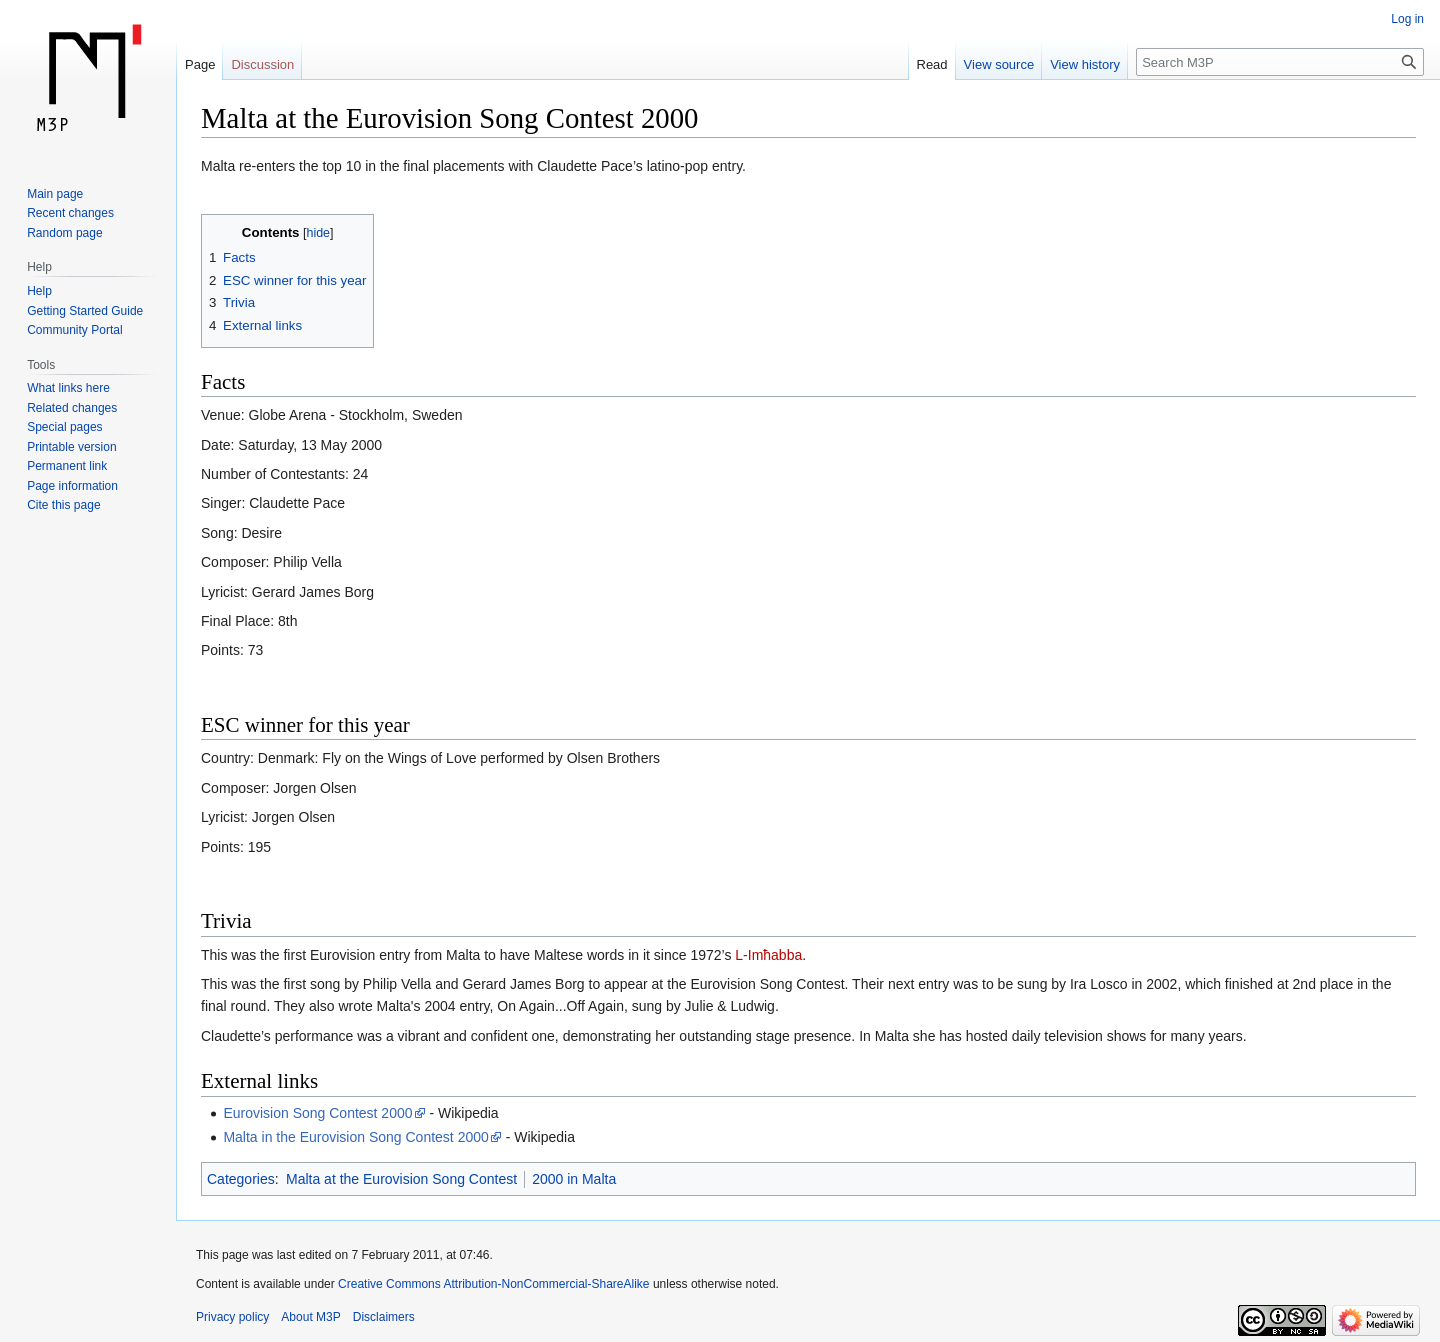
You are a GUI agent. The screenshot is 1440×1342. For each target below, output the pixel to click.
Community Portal (74, 330)
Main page (55, 194)
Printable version (71, 447)
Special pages (64, 427)
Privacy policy (232, 1317)
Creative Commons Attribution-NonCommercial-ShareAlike (493, 1284)
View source (999, 64)
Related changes (72, 408)
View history (1085, 64)
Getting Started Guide (85, 311)
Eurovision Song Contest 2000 (317, 1113)
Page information (72, 486)
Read (932, 64)
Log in (1407, 19)
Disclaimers (384, 1317)
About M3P (310, 1317)
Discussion (262, 64)
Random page (64, 233)
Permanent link (67, 466)
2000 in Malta (574, 1179)
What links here (68, 388)
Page (200, 64)
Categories (241, 1179)
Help (39, 291)
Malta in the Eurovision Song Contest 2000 (355, 1137)
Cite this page (63, 505)
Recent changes (70, 213)
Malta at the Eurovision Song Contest (401, 1179)
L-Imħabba (768, 955)
